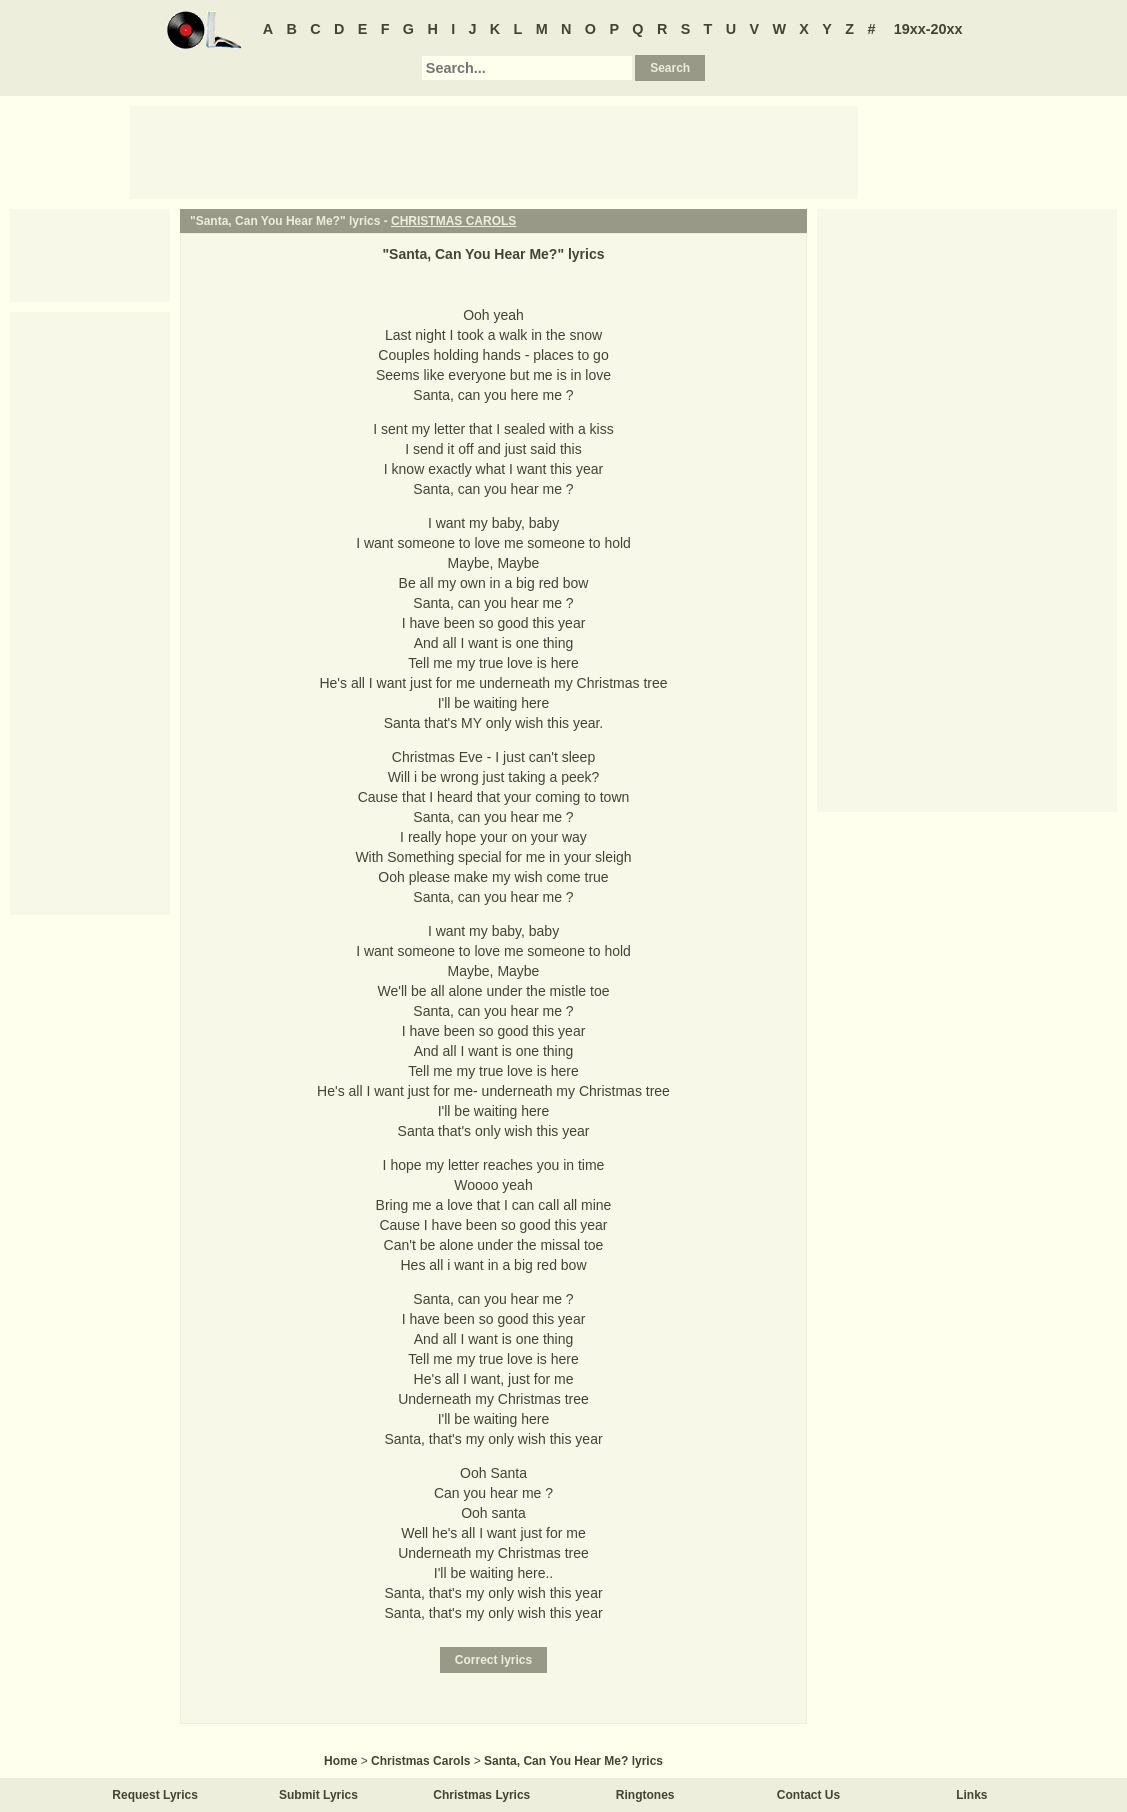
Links (971, 1795)
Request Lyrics (155, 1795)
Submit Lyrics (318, 1795)
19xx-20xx (928, 29)
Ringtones (645, 1795)
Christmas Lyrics (481, 1795)
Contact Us (808, 1795)
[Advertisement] (494, 151)
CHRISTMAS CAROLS (453, 221)
